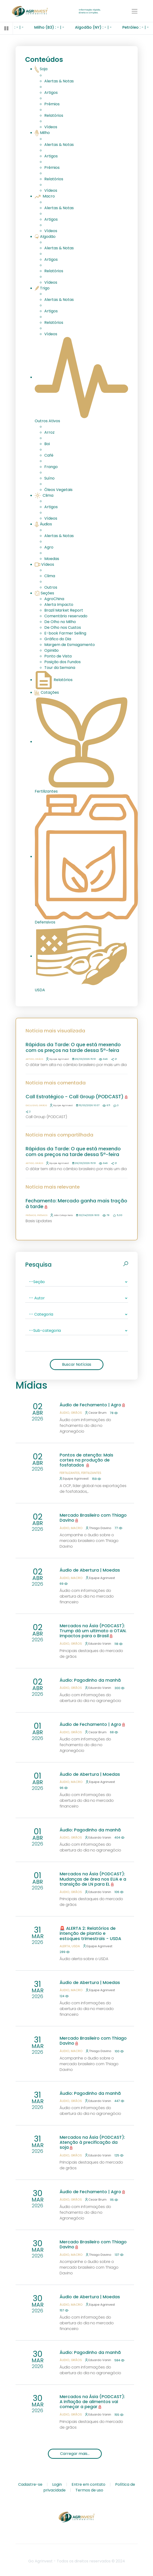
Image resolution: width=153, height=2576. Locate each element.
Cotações (47, 692)
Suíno (49, 478)
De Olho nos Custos (62, 627)
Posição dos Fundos (62, 662)
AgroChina (54, 599)
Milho (42, 132)
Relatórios (53, 115)
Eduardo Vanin (98, 1644)
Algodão (45, 236)
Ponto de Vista (58, 656)
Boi (47, 444)
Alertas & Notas (59, 81)
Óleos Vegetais (58, 489)
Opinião (51, 650)
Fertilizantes (70, 1473)
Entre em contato (88, 2484)
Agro (48, 547)
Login (57, 2484)
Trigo (42, 288)
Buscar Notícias (76, 1364)
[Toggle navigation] (134, 11)
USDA (76, 1946)
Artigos (51, 92)
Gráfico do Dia (57, 639)
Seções (44, 593)
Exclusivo (32, 1105)
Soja (41, 69)
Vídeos (50, 127)
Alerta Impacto (58, 604)
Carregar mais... (75, 2453)
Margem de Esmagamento (69, 644)
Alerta (65, 1946)
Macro (45, 196)
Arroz (49, 432)
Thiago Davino (98, 1528)
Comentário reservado (65, 616)
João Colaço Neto (62, 1215)
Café (48, 455)
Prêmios (52, 104)
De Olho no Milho (60, 621)
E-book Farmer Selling (65, 633)
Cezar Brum (96, 1413)
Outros (50, 587)
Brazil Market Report (63, 610)
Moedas (51, 558)
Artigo (30, 1059)
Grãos (39, 1059)
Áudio (64, 1413)
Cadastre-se (30, 2484)
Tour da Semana (59, 667)
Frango (51, 466)
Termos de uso (89, 2490)
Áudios (43, 524)
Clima (44, 495)
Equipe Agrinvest (57, 1059)
